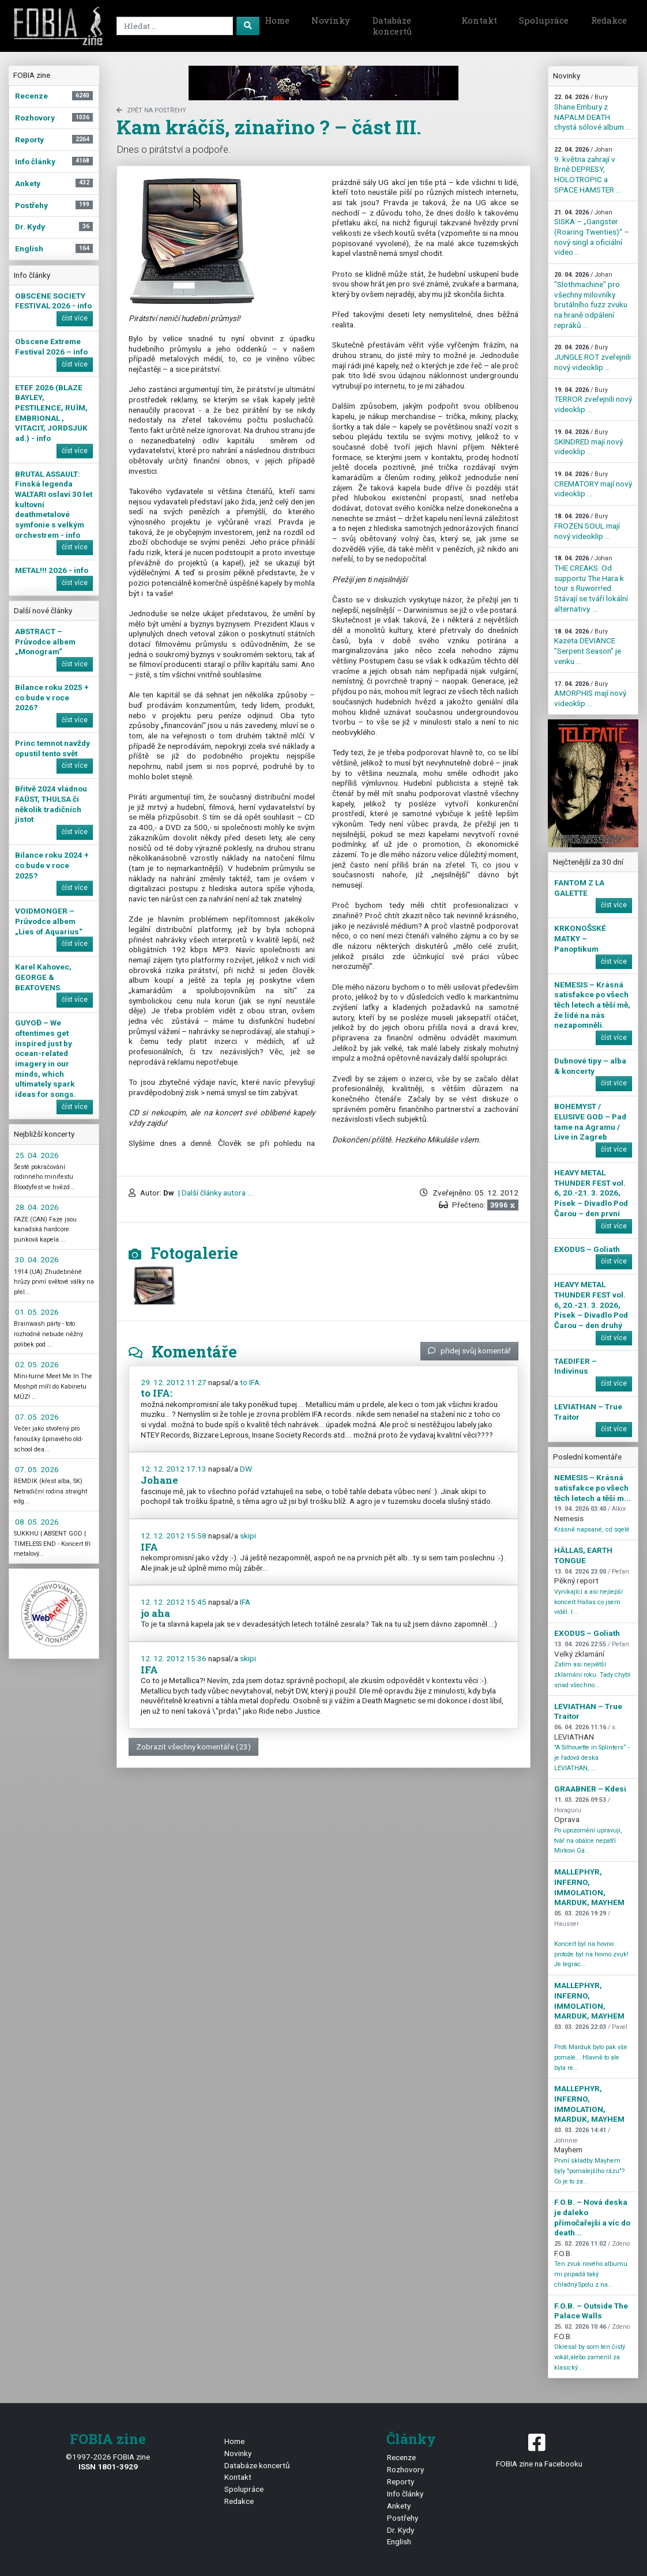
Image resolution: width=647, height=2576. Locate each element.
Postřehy (402, 2517)
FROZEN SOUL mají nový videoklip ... (587, 526)
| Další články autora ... (214, 1192)
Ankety (399, 2505)
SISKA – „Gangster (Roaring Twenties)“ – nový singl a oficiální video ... (591, 233)
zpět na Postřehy (151, 110)
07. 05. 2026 (37, 1416)
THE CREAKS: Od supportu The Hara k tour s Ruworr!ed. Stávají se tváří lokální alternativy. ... (591, 584)
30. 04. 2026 (37, 1259)
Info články (405, 2493)
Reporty (400, 2481)
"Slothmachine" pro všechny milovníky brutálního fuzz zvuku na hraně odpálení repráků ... (590, 300)
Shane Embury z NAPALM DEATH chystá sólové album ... (592, 112)
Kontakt (479, 20)
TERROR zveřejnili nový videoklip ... (593, 400)
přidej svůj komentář (469, 1350)
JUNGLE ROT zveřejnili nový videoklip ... (592, 357)
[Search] (174, 26)
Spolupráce (544, 20)
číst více (75, 318)
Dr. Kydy (400, 2529)
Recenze (401, 2457)
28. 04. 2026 (37, 1207)
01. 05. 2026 (37, 1312)
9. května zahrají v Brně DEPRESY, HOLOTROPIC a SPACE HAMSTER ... (587, 170)
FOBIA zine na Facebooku (539, 2449)
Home (277, 20)
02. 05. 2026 (37, 1364)
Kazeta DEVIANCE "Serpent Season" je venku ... (587, 647)
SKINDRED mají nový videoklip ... (588, 442)
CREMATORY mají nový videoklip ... (593, 484)
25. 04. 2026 (37, 1155)
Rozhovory (405, 2469)
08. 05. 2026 (37, 1521)
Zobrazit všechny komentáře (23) (193, 1746)
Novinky (330, 20)
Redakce (609, 20)
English (399, 2541)
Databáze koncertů (392, 25)
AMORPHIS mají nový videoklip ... (590, 694)
